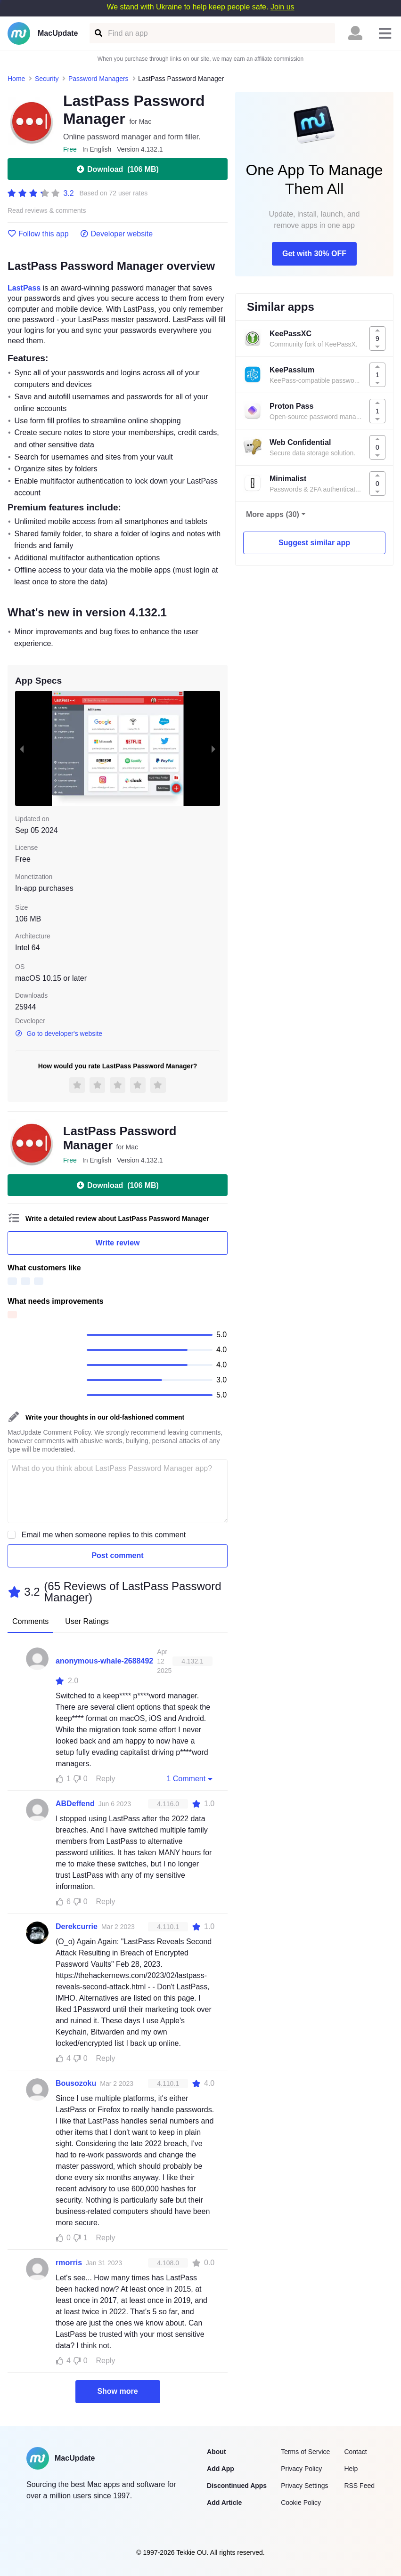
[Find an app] (97, 33)
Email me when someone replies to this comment (104, 1535)
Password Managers (98, 78)
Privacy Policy (301, 2468)
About (216, 2451)
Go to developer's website (58, 1033)
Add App (220, 2468)
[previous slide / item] (21, 748)
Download (117, 169)
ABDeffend (75, 1804)
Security (47, 78)
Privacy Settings (304, 2485)
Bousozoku (76, 2083)
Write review (118, 1243)
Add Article (224, 2502)
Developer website (116, 234)
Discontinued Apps (237, 2485)
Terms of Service (305, 2451)
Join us (282, 7)
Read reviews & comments (47, 211)
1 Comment (190, 1778)
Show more (117, 2391)
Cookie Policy (301, 2502)
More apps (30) (272, 514)
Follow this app (38, 234)
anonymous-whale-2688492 (104, 1661)
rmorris (69, 2263)
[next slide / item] (213, 748)
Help (351, 2468)
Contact (355, 2451)
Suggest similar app (314, 543)
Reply (105, 1779)
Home (16, 78)
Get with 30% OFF (314, 253)
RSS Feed (359, 2485)
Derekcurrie (77, 1926)
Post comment (117, 1555)
